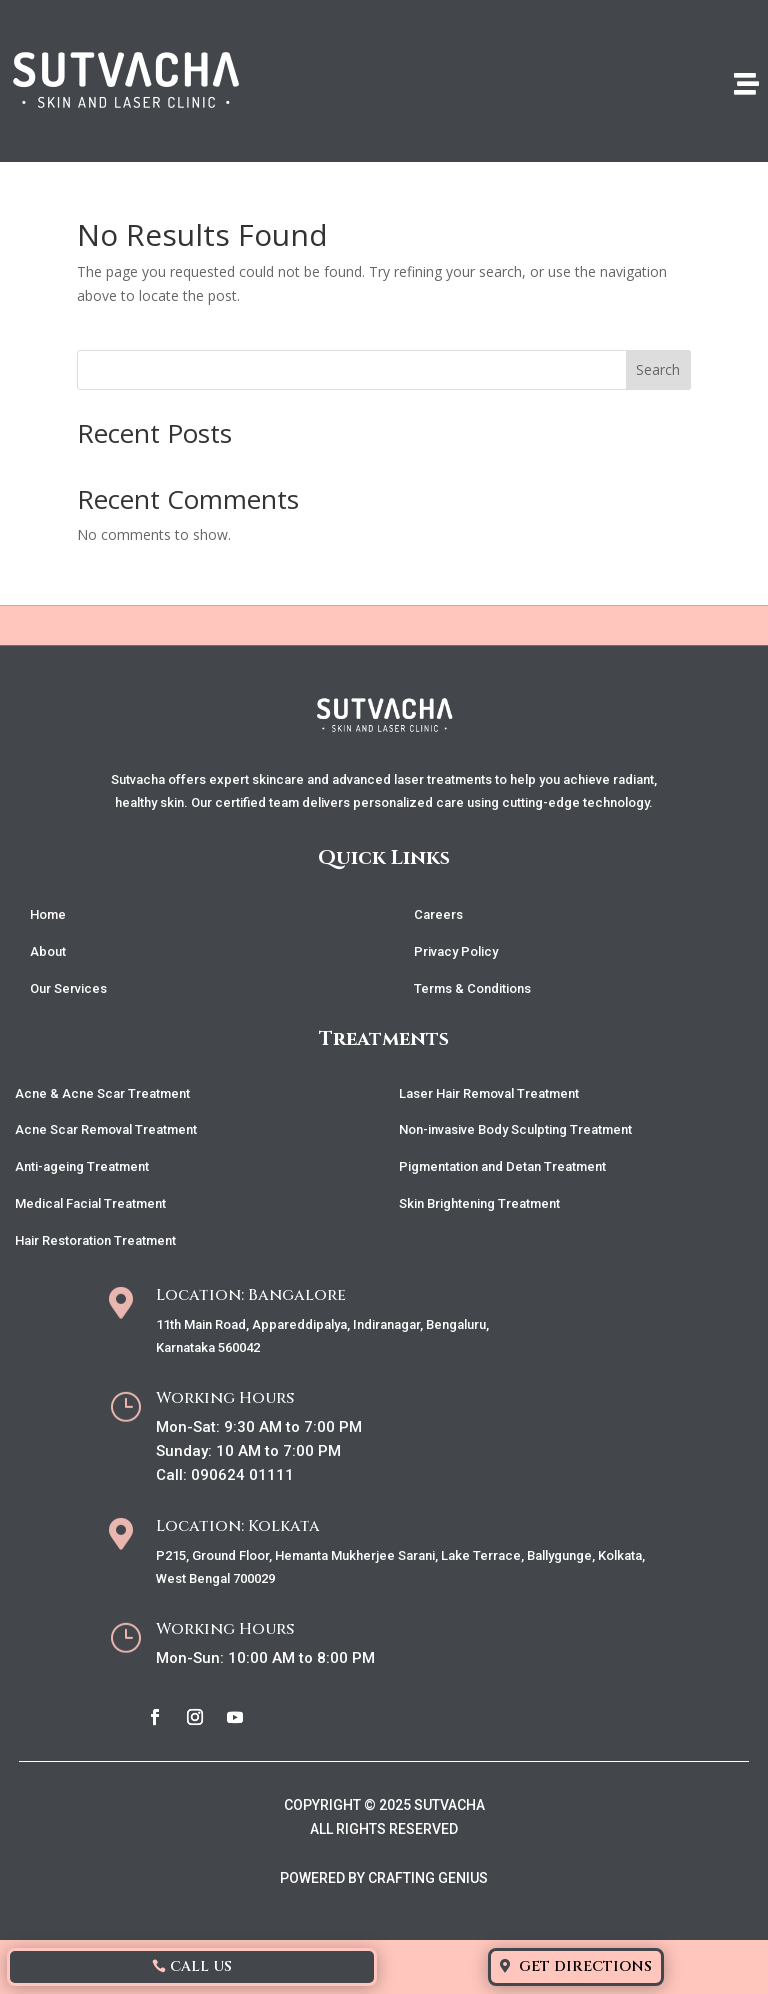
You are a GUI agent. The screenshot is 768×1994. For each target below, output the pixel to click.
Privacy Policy (456, 951)
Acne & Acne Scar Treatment (102, 1093)
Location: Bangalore (251, 1295)
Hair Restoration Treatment (95, 1240)
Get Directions (585, 1966)
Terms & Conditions (472, 988)
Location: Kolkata (238, 1526)
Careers (438, 914)
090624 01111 (242, 1475)
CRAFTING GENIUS (428, 1878)
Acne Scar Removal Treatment (106, 1129)
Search (658, 369)
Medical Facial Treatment (90, 1203)
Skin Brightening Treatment (479, 1203)
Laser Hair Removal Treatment (489, 1093)
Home (48, 914)
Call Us (201, 1966)
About (48, 951)
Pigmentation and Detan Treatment (502, 1166)
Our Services (68, 988)
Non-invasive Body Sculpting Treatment (515, 1129)
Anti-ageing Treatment (82, 1166)
